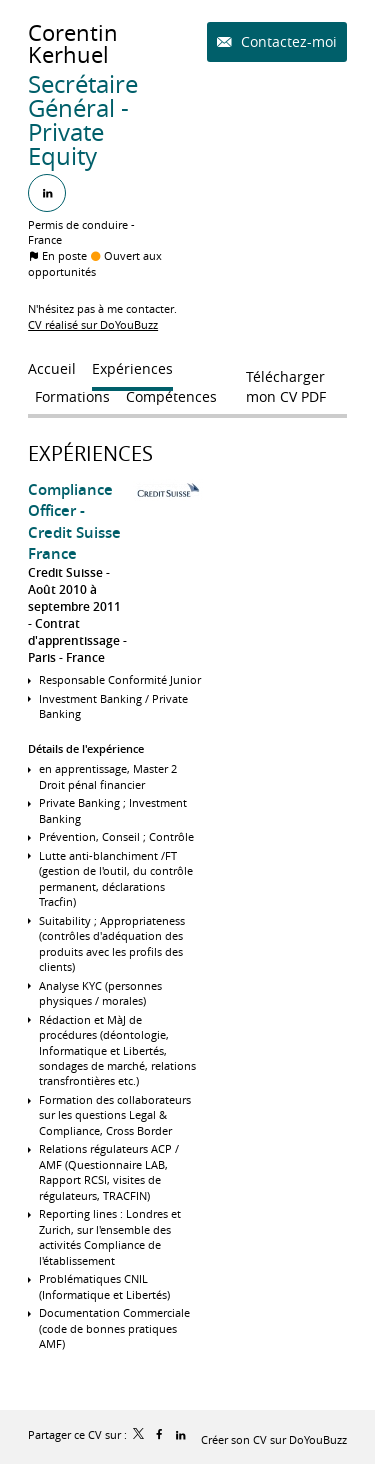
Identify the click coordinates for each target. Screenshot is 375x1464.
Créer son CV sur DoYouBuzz (274, 1439)
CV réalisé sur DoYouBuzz (93, 324)
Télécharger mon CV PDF (286, 381)
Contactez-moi (287, 41)
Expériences (90, 453)
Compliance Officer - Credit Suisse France (74, 522)
